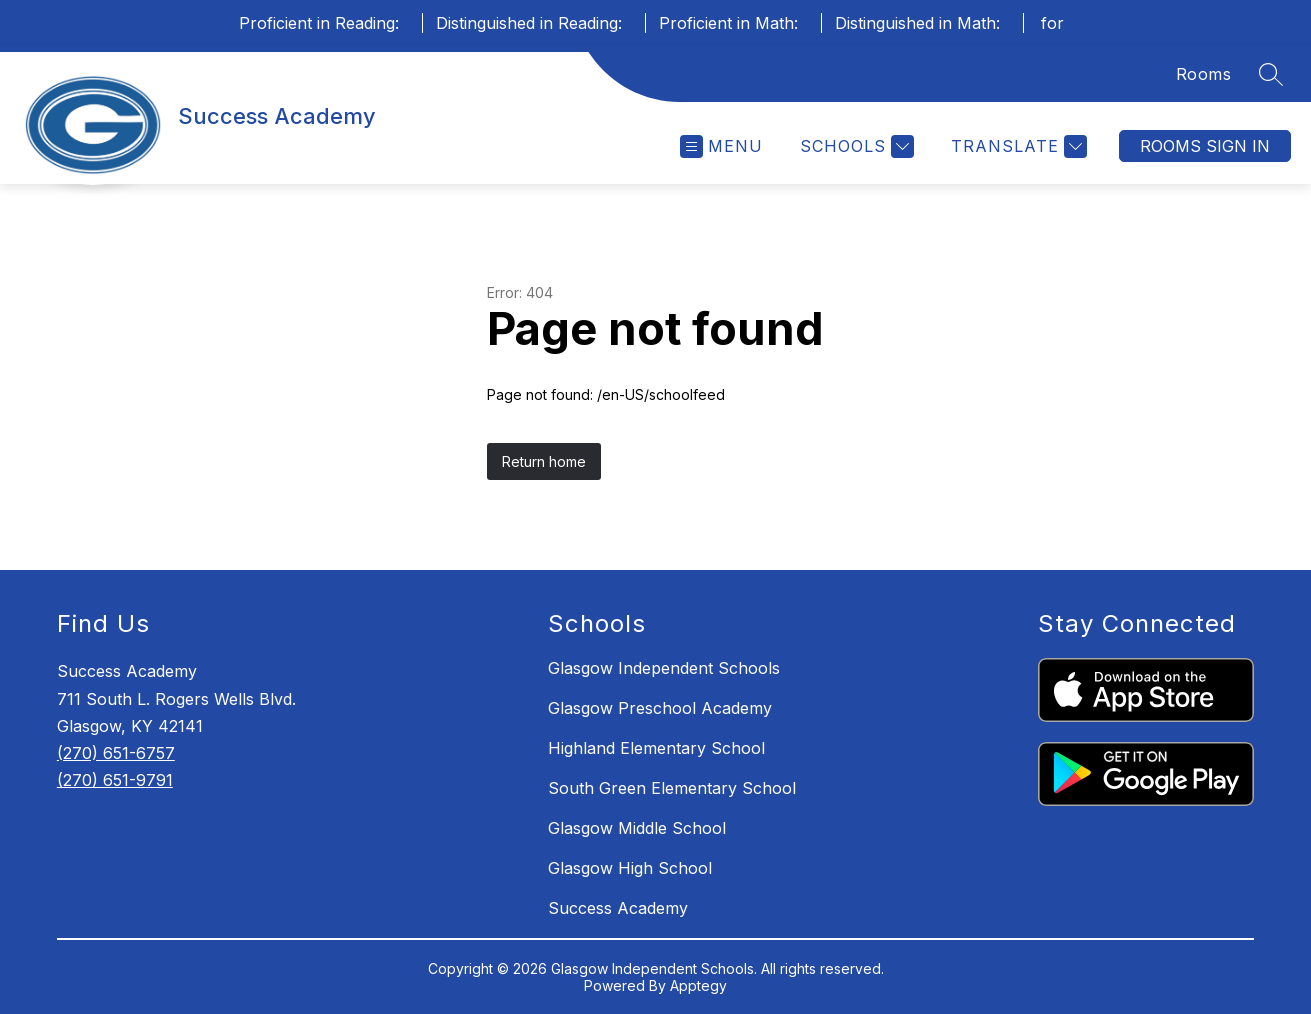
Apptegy (698, 985)
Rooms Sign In (1205, 146)
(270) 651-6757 (116, 753)
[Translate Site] (1016, 146)
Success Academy (618, 908)
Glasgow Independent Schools (664, 668)
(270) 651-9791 (115, 780)
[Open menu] (721, 146)
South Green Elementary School (672, 788)
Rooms (1204, 74)
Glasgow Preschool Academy (660, 708)
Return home (544, 461)
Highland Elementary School (656, 748)
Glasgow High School (630, 868)
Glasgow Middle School (637, 828)
